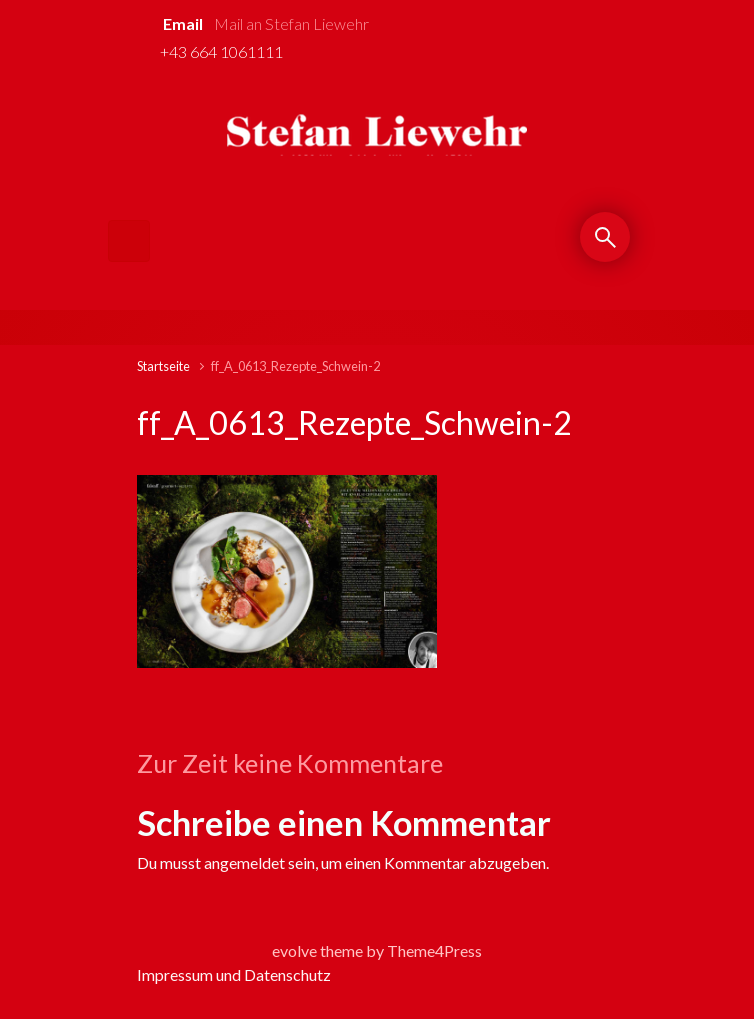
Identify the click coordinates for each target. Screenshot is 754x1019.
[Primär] (129, 241)
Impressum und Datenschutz (234, 974)
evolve (294, 950)
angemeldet (244, 862)
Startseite (163, 366)
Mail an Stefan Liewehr (291, 23)
